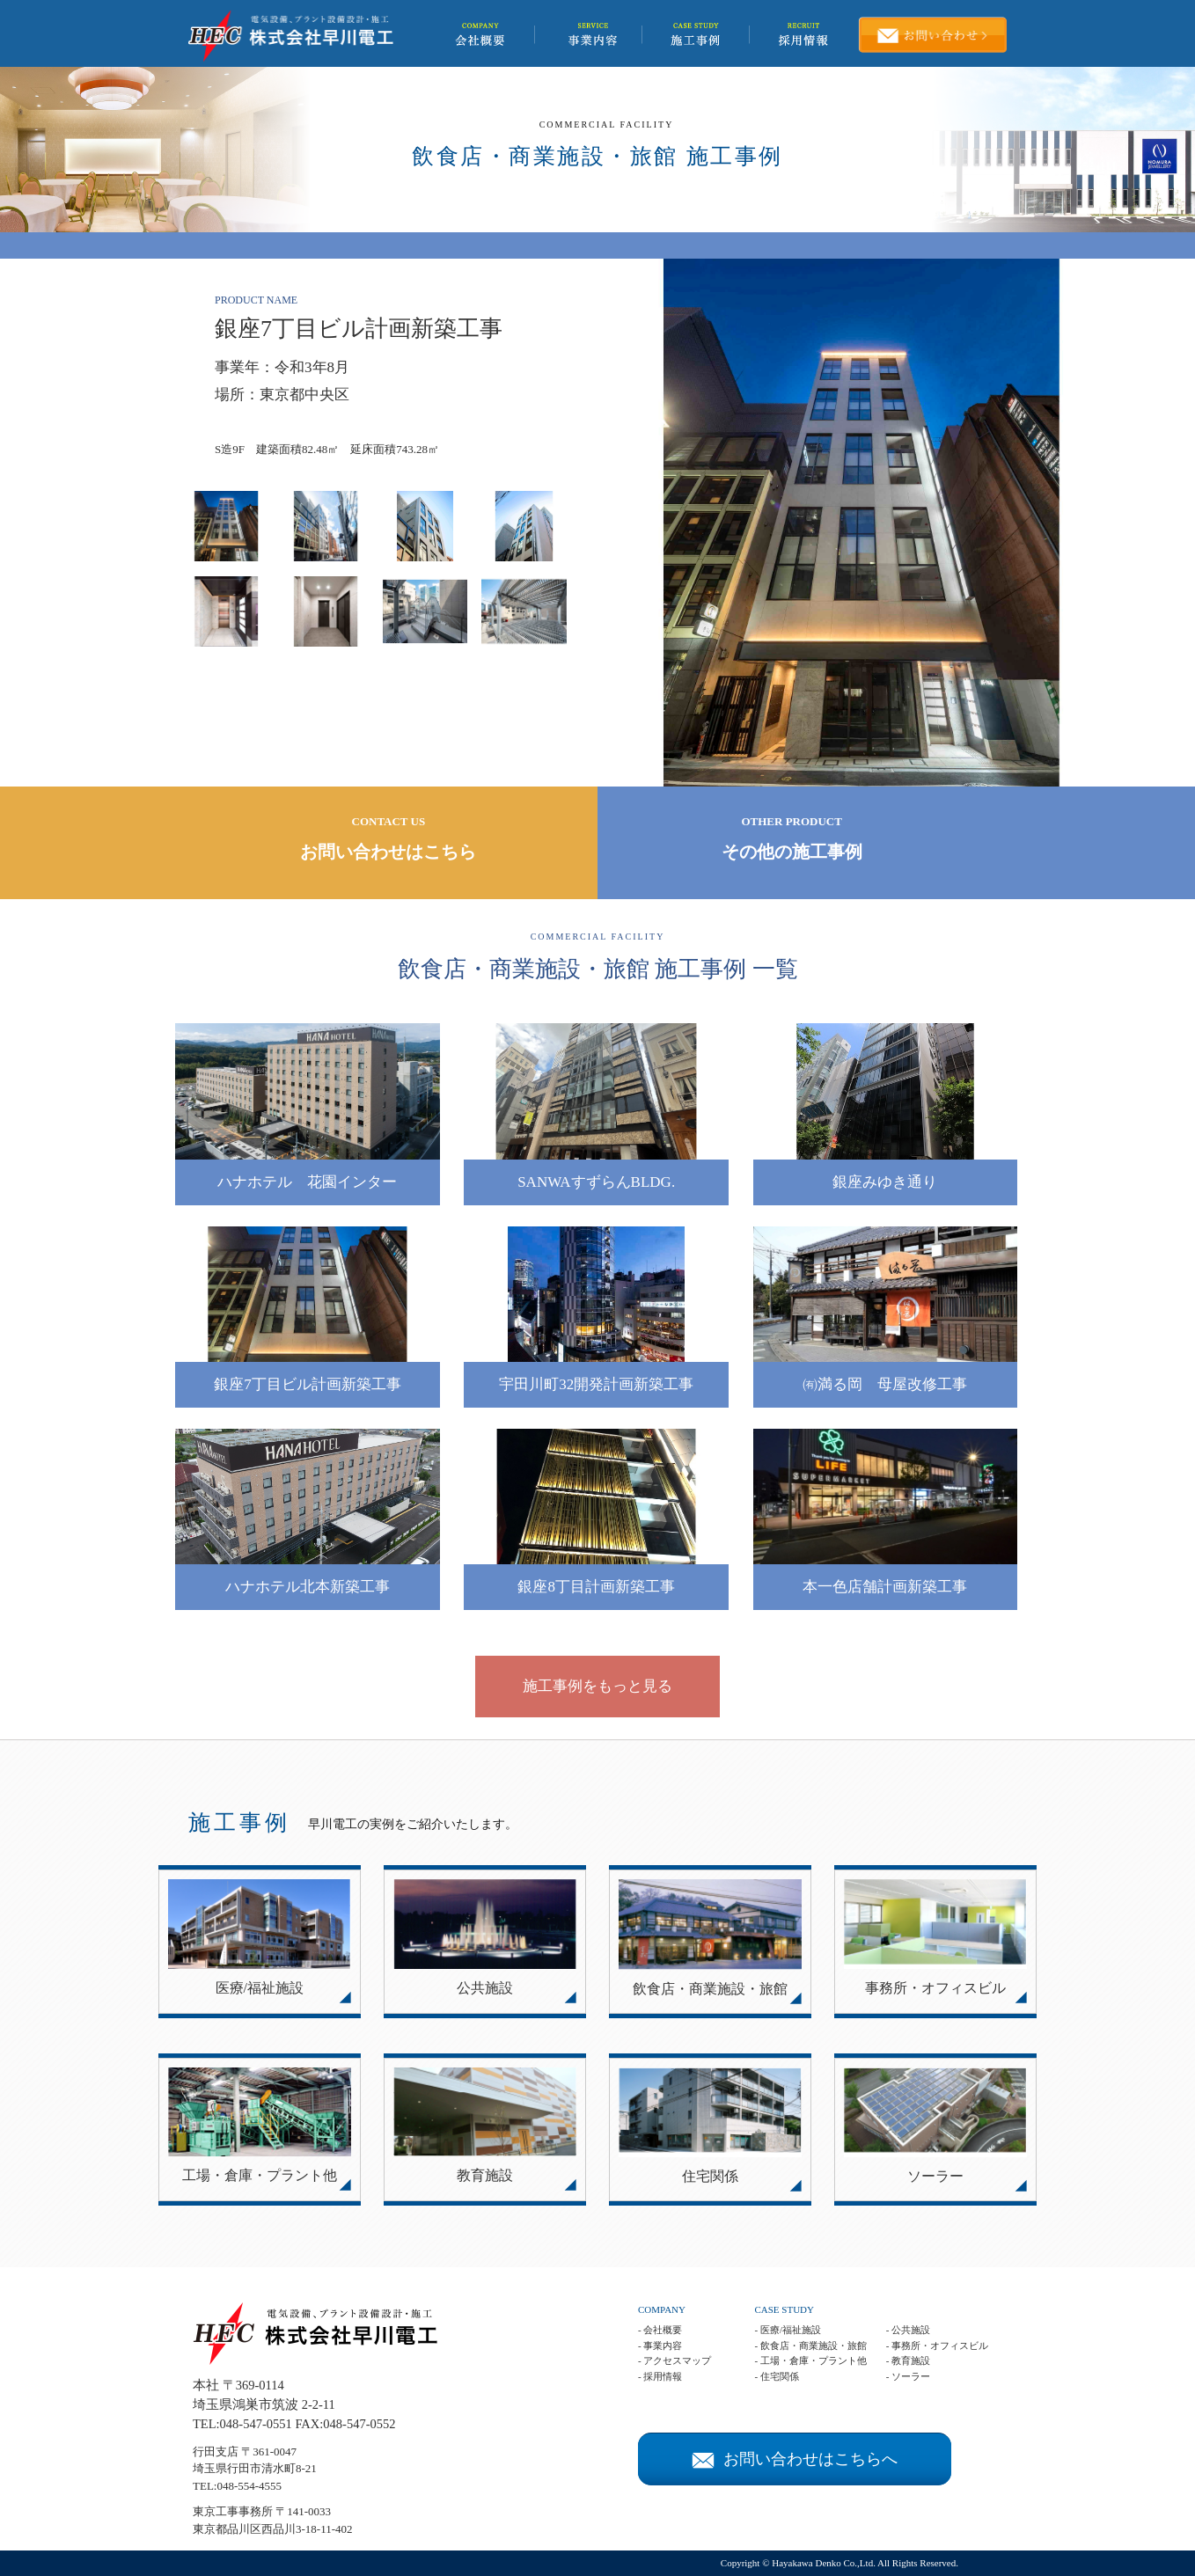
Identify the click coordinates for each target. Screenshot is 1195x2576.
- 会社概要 (660, 2329)
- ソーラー (908, 2376)
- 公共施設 (908, 2329)
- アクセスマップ (674, 2360)
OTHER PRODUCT (792, 840)
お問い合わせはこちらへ (795, 2459)
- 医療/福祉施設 (787, 2329)
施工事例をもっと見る (597, 1686)
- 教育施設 (908, 2360)
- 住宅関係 (776, 2376)
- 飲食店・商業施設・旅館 (810, 2345)
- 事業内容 (660, 2345)
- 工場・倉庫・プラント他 (810, 2360)
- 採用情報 (660, 2376)
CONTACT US (389, 840)
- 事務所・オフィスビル (937, 2345)
